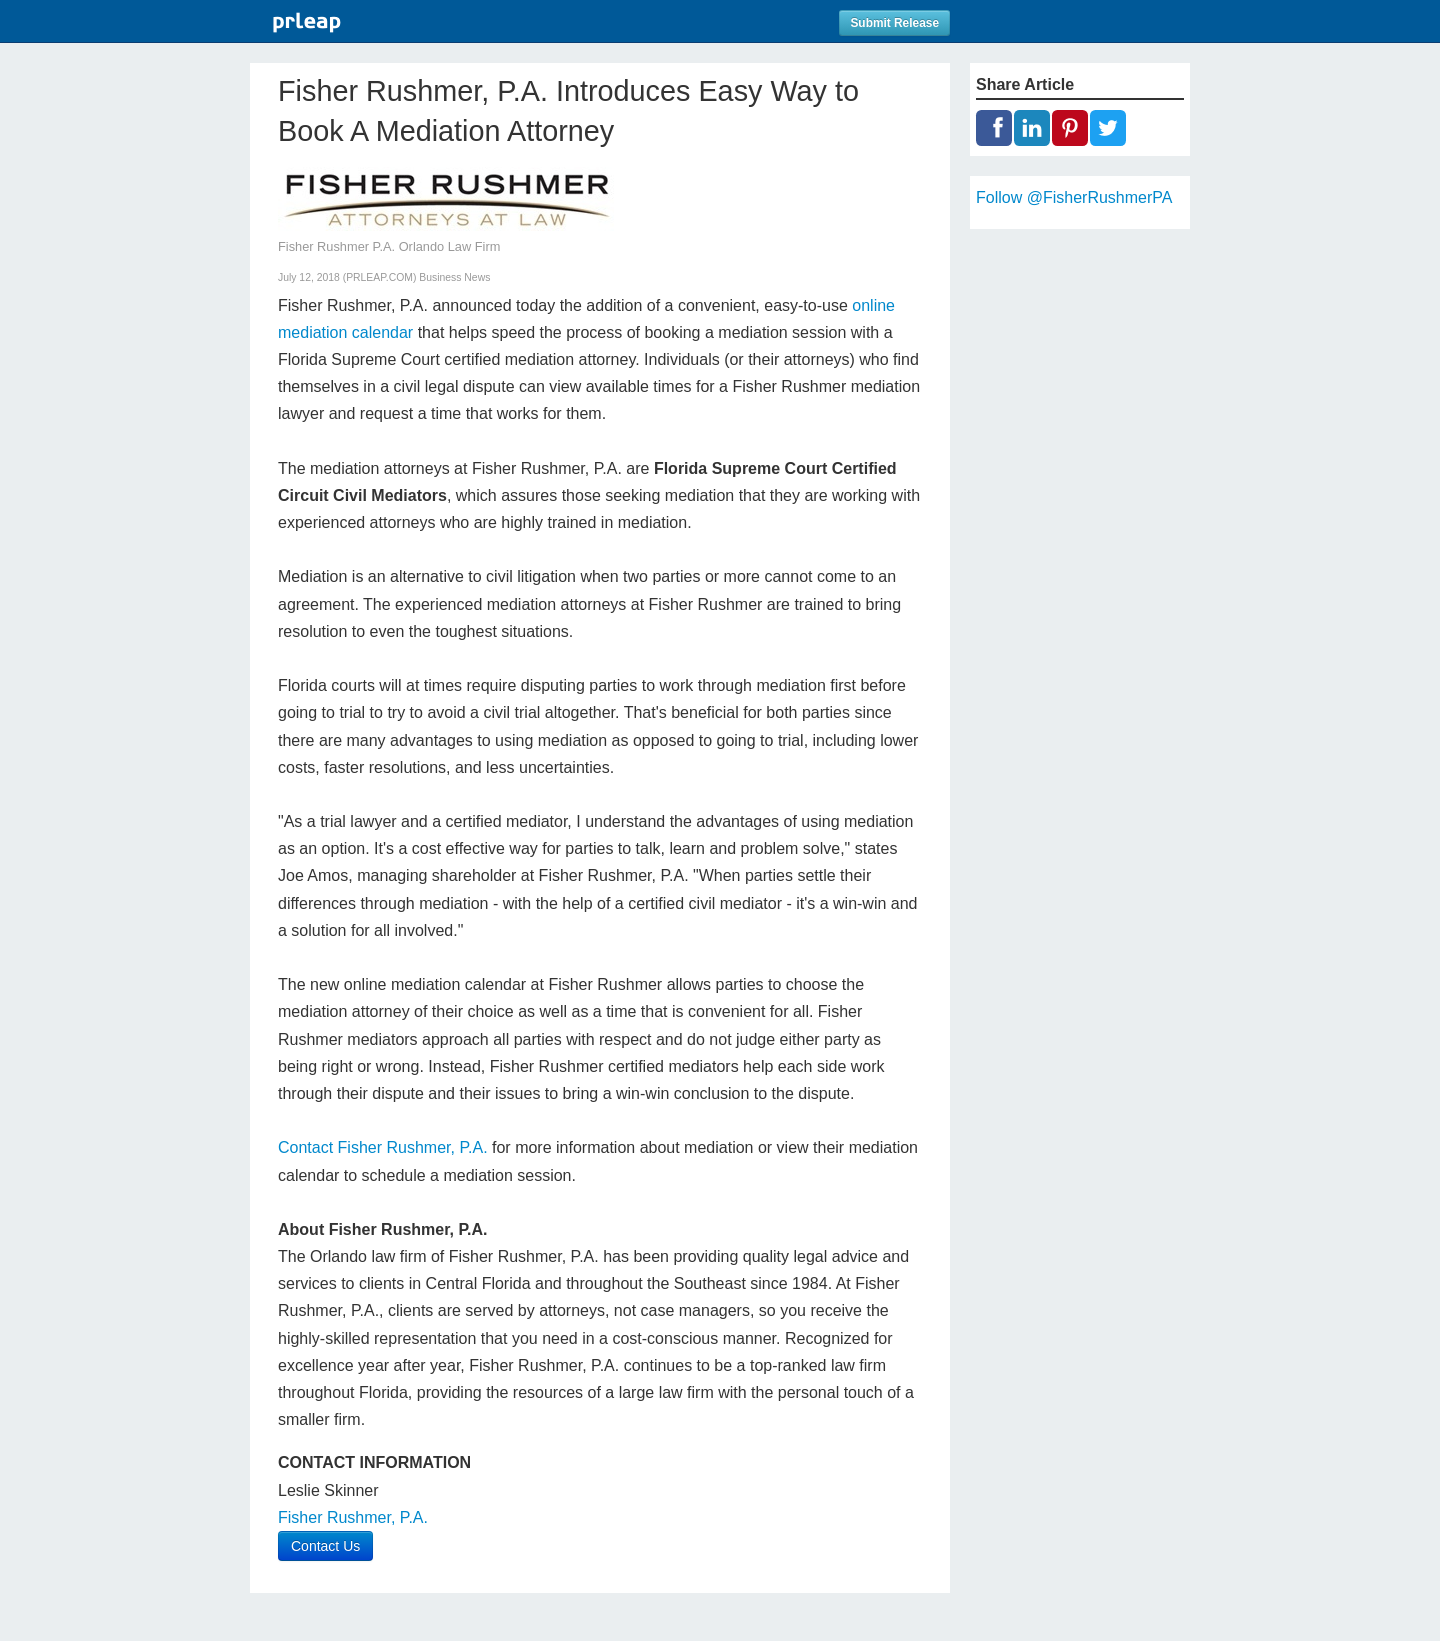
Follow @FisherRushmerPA (1074, 197)
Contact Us (325, 1546)
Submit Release (894, 23)
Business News (454, 277)
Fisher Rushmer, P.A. (353, 1517)
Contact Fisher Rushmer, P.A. (383, 1147)
